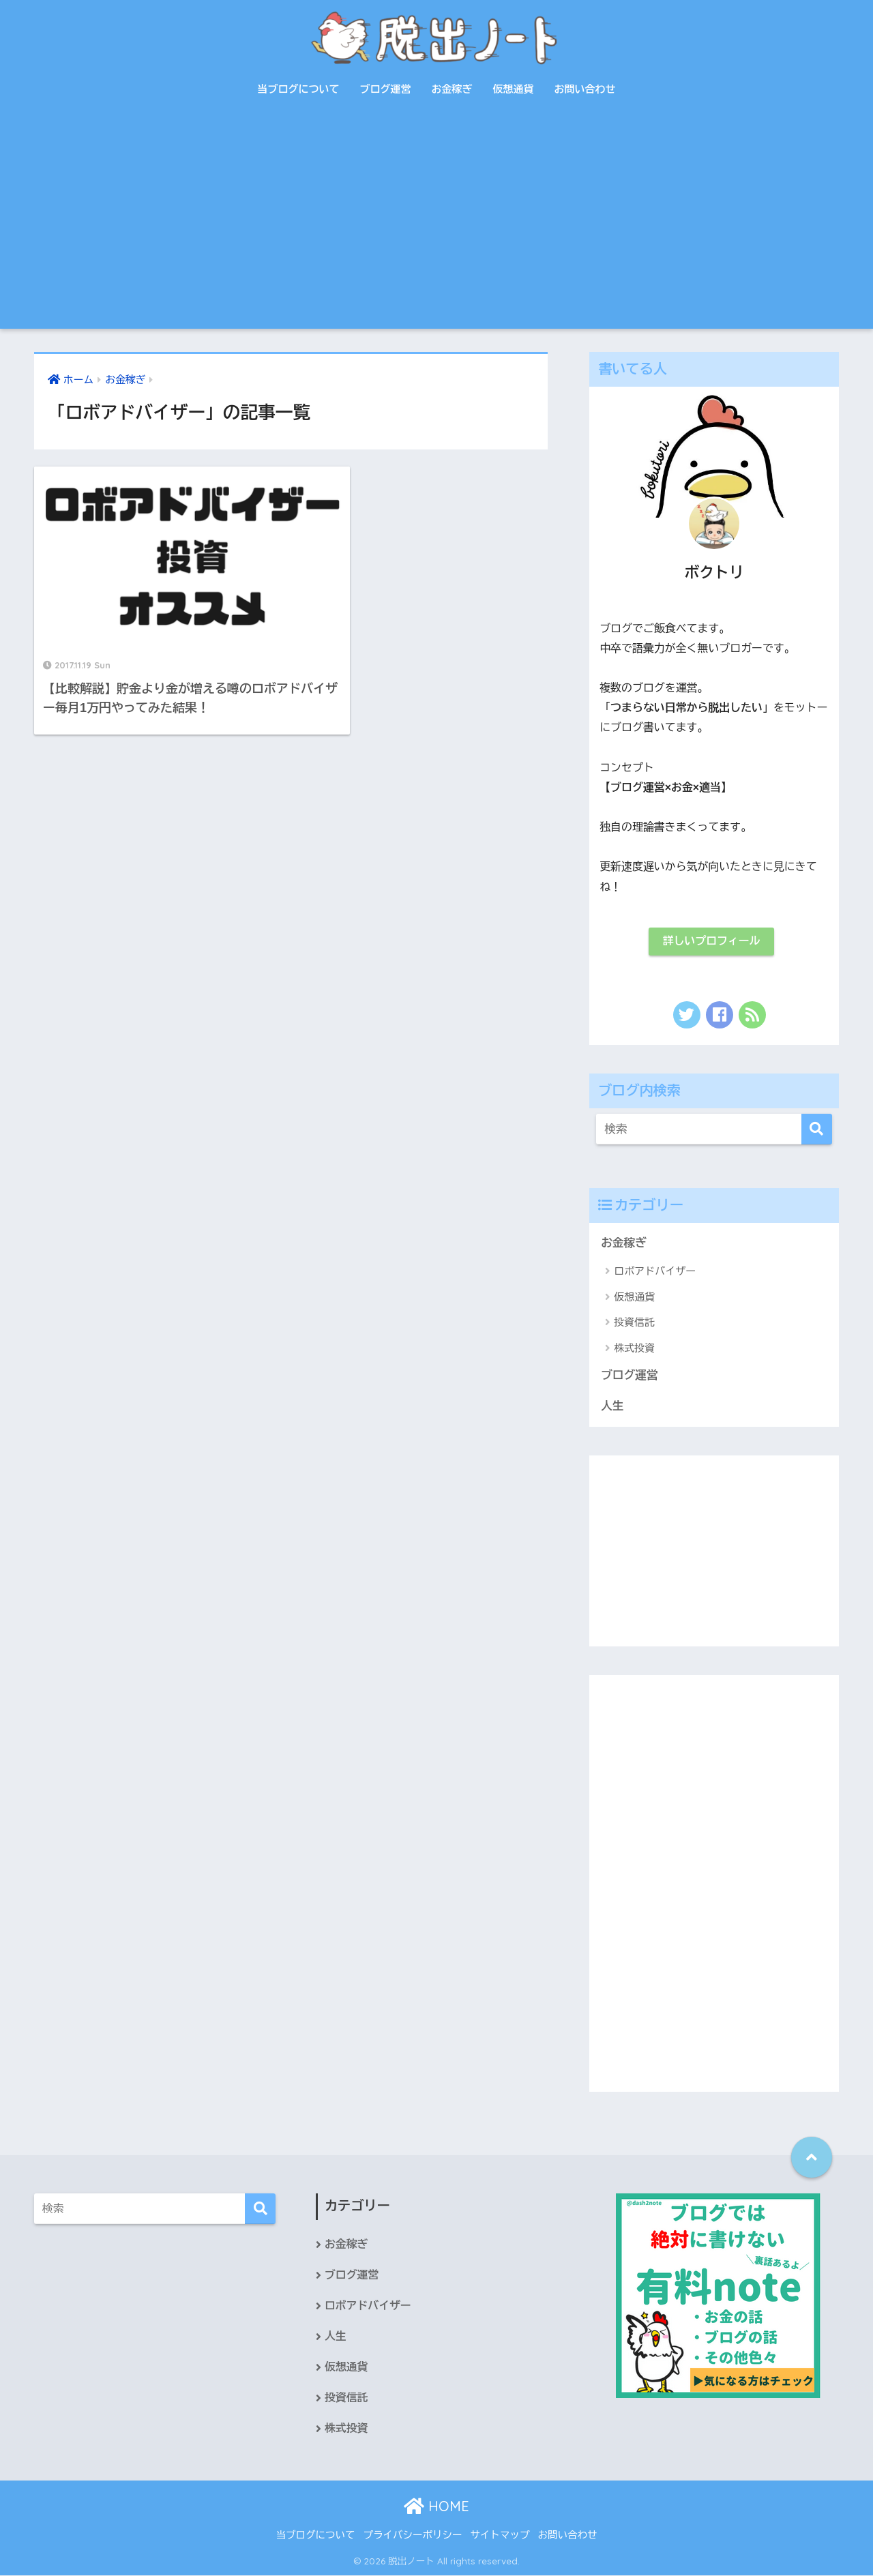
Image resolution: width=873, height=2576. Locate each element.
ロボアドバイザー (655, 1271)
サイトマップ (500, 2535)
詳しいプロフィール (711, 941)
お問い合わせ (585, 89)
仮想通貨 (513, 89)
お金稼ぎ (452, 89)
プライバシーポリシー (413, 2535)
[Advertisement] (436, 226)
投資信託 (634, 1323)
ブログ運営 (385, 89)
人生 (612, 1406)
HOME (436, 2506)
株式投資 (634, 1348)
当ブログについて (299, 89)
